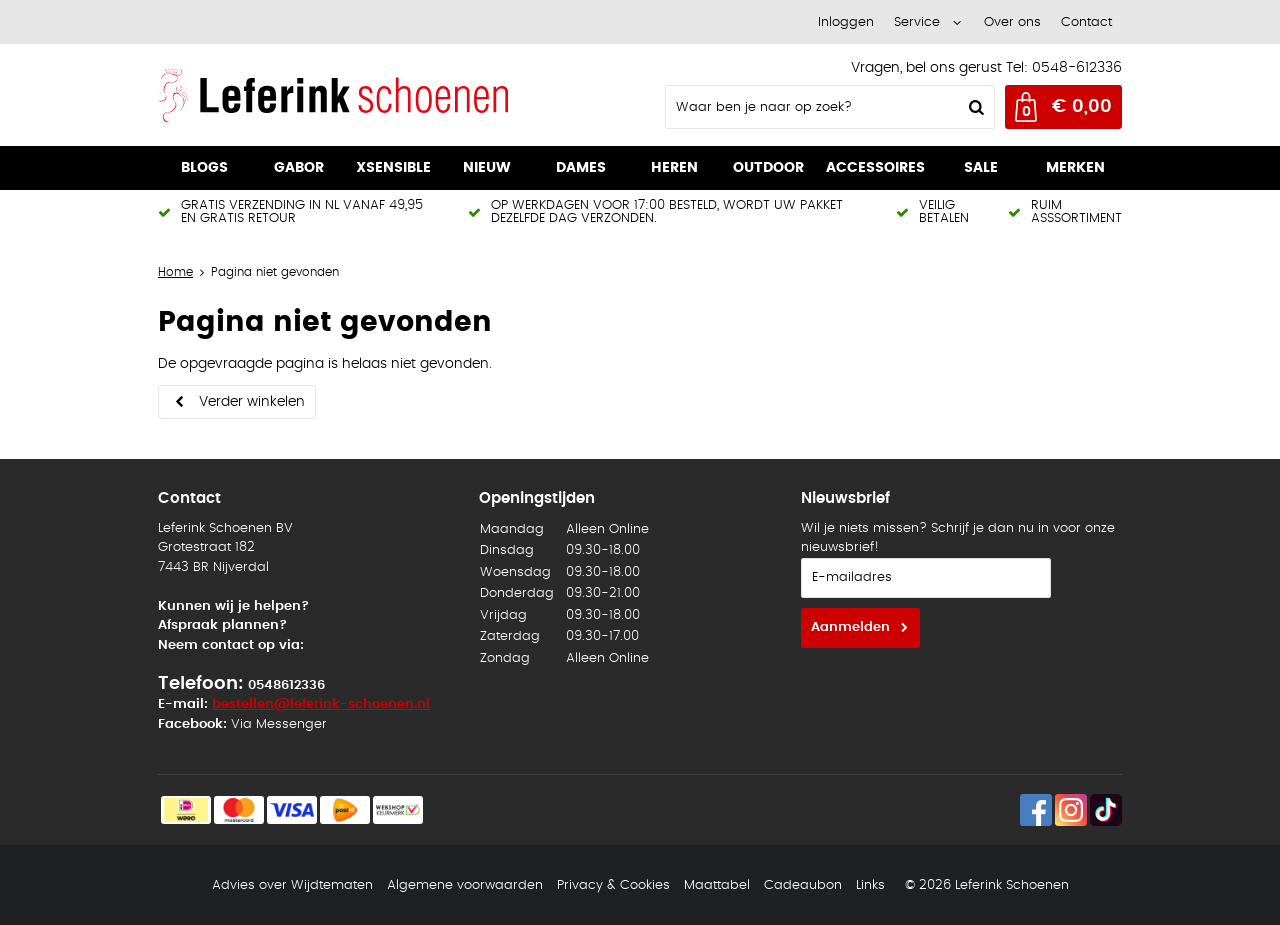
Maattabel (717, 885)
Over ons (1012, 22)
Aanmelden (850, 627)
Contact (1086, 22)
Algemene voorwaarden (465, 885)
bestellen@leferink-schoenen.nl (321, 704)
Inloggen (846, 22)
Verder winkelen (252, 402)
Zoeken (974, 107)
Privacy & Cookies (613, 885)
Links (870, 885)
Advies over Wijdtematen (292, 885)
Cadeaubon (803, 885)
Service (917, 22)
